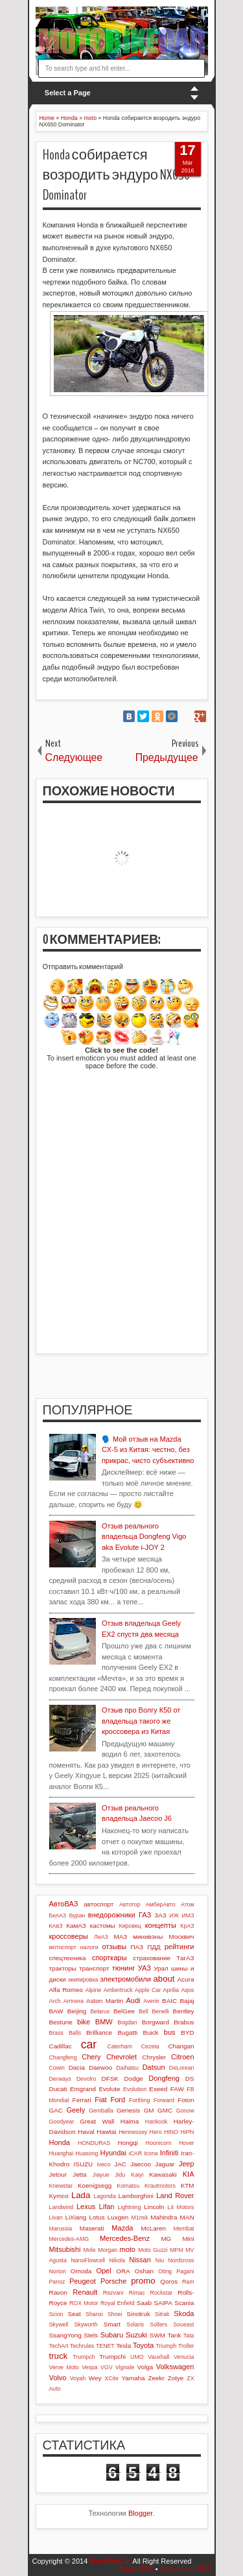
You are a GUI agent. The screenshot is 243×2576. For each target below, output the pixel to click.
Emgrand (83, 2088)
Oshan (144, 2271)
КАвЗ (56, 1926)
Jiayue (101, 2175)
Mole (90, 2250)
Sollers (158, 2324)
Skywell (59, 2324)
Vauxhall (158, 2357)
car (89, 2044)
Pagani (185, 2271)
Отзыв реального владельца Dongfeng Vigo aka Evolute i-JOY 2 (144, 1536)
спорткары (109, 1957)
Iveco (103, 2164)
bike (83, 2022)
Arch (55, 2001)
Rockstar (161, 2292)
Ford (118, 2099)
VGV (106, 2367)
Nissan (140, 2260)
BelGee (124, 2011)
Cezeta (150, 2046)
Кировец (130, 1926)
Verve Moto (64, 2367)
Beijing (77, 2011)
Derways (60, 2079)
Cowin (57, 2068)
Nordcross (181, 2260)
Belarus (100, 2011)
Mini (188, 2238)
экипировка (83, 1979)
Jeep (186, 2164)
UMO (137, 2357)
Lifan (107, 2206)
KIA (188, 2174)
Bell (143, 2011)
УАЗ (144, 1968)
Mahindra (163, 2217)
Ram (188, 2281)
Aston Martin (104, 2000)
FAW (177, 2088)
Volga (145, 2367)
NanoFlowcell (88, 2260)
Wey (95, 2378)
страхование (151, 1957)
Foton (186, 2099)
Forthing (139, 2100)
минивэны (148, 1936)
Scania (184, 2302)
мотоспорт (62, 1947)
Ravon (58, 2292)
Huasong (86, 2153)
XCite (111, 2378)
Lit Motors (181, 2207)
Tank (174, 2335)
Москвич (181, 1936)
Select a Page (68, 93)
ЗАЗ (160, 1915)
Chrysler (154, 2057)
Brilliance (99, 2032)
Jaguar (164, 2164)
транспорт (94, 1968)
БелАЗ (58, 1915)
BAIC (169, 2000)
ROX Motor (83, 2303)
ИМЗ (188, 1915)
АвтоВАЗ (63, 1904)
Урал (161, 1968)
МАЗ (121, 1936)
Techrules (82, 2346)
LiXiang (75, 2217)
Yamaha (133, 2378)
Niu (160, 2260)
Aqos (187, 1990)
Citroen (182, 2057)
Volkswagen (175, 2367)
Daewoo (100, 2067)
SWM (157, 2335)
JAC (120, 2164)
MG (166, 2238)
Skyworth (85, 2324)
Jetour (58, 2174)
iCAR (136, 2153)
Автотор (130, 1904)
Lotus (97, 2217)
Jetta (79, 2174)
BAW (56, 2011)
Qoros (169, 2281)
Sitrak (162, 2314)
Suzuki (136, 2335)
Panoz (57, 2281)
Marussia (61, 2228)
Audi (133, 2000)
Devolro (86, 2079)
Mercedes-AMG (69, 2239)
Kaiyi (137, 2175)
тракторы (62, 1968)
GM (149, 2110)
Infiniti (169, 2153)
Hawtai (106, 2131)
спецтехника (67, 1957)
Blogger (140, 2513)
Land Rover (175, 2195)
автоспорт (98, 1904)
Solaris (135, 2324)
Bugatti (127, 2032)
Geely (75, 2110)
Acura (186, 1979)
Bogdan (127, 2022)
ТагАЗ (185, 1957)
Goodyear (62, 2121)
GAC (56, 2110)
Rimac (137, 2292)
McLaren (153, 2228)
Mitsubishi (65, 2249)
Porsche (113, 2281)
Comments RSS (185, 2569)
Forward (164, 2100)
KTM (187, 2185)
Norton (57, 2271)
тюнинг (123, 1968)
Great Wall (97, 2121)
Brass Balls (65, 2033)
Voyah (78, 2378)
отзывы (114, 1946)
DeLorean (181, 2068)
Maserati (92, 2228)
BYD (187, 2032)
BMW (104, 2022)
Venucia (184, 2357)
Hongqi (128, 2142)
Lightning (129, 2207)
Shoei (115, 2314)
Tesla (123, 2345)
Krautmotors (160, 2186)
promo (143, 2281)
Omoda (81, 2271)
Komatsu (128, 2186)
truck (58, 2356)
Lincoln (154, 2206)
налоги (89, 1947)
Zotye (176, 2378)
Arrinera (74, 2001)
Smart (112, 2324)
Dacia (77, 2067)
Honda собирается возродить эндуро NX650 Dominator (117, 175)
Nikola (116, 2260)
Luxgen (118, 2217)
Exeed (158, 2088)
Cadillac (60, 2046)
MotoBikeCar (110, 2561)
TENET (105, 2346)
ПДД (153, 1946)
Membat (184, 2228)
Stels (91, 2335)
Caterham (119, 2046)
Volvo (58, 2378)
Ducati (58, 2088)
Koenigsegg (94, 2185)
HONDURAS (94, 2143)
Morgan (107, 2250)
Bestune (61, 2022)
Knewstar (61, 2186)
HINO (171, 2132)
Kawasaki (162, 2174)
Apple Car (148, 1990)
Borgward (155, 2022)
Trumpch (84, 2357)
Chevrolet (121, 2057)
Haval (86, 2131)
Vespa (89, 2367)
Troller (186, 2346)
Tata (188, 2335)
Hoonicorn (159, 2143)
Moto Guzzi (153, 2250)
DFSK (110, 2078)
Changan (181, 2046)
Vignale (124, 2367)
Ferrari (82, 2099)
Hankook (156, 2121)
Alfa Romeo (66, 1989)
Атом (187, 1904)
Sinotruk (138, 2313)
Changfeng (63, 2057)
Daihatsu (127, 2068)
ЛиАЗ (101, 1937)
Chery (91, 2057)
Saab (144, 2302)
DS (189, 2078)
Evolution (134, 2089)
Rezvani (113, 2292)
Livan (56, 2217)
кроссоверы (68, 1936)
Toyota (143, 2345)
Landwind (61, 2207)
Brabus (184, 2022)
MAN (187, 2217)
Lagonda (104, 2196)
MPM (176, 2250)
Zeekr (156, 2378)
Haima (130, 2121)
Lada (80, 2195)
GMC (164, 2110)
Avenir (151, 2001)
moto (127, 2249)
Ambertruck (118, 1990)
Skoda (184, 2313)
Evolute (110, 2088)
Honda (59, 2142)
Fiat (100, 2099)
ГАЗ (145, 1915)
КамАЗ (76, 1925)
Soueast (183, 2324)
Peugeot (82, 2281)
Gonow (185, 2110)
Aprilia (171, 1990)
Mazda (122, 2228)
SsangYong (65, 2335)
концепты (160, 1925)
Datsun (154, 2067)
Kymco (59, 2195)
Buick (150, 2032)
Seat (73, 2313)
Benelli (160, 2011)
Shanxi (94, 2314)
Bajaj (187, 2000)
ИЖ (174, 1915)
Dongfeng (163, 2078)
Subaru (111, 2335)
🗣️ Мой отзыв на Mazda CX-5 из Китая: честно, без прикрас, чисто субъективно (148, 1449)
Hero (156, 2132)
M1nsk (139, 2217)
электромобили (125, 1979)
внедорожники (111, 1915)
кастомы (102, 1925)
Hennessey (133, 2132)
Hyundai (113, 2153)
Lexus (85, 2206)
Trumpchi (112, 2356)
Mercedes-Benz (125, 2238)
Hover (186, 2143)
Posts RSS (136, 2569)
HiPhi (187, 2132)
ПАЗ (136, 1946)
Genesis (128, 2110)
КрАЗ (187, 1926)
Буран (77, 1915)
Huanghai (61, 2153)
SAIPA (163, 2302)
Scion (56, 2314)
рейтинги (179, 1946)
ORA (123, 2271)
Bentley (183, 2011)
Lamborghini (136, 2195)
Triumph (166, 2346)
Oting (165, 2271)
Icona (151, 2153)
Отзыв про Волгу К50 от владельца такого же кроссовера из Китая (141, 1720)
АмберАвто (161, 1904)
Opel (103, 2271)
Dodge (133, 2078)
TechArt (59, 2346)
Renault (85, 2292)
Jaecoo (140, 2164)
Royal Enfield (117, 2303)
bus (170, 2032)
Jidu (120, 2175)
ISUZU (83, 2164)
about (164, 1979)
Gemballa (101, 2110)
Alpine (93, 1990)
